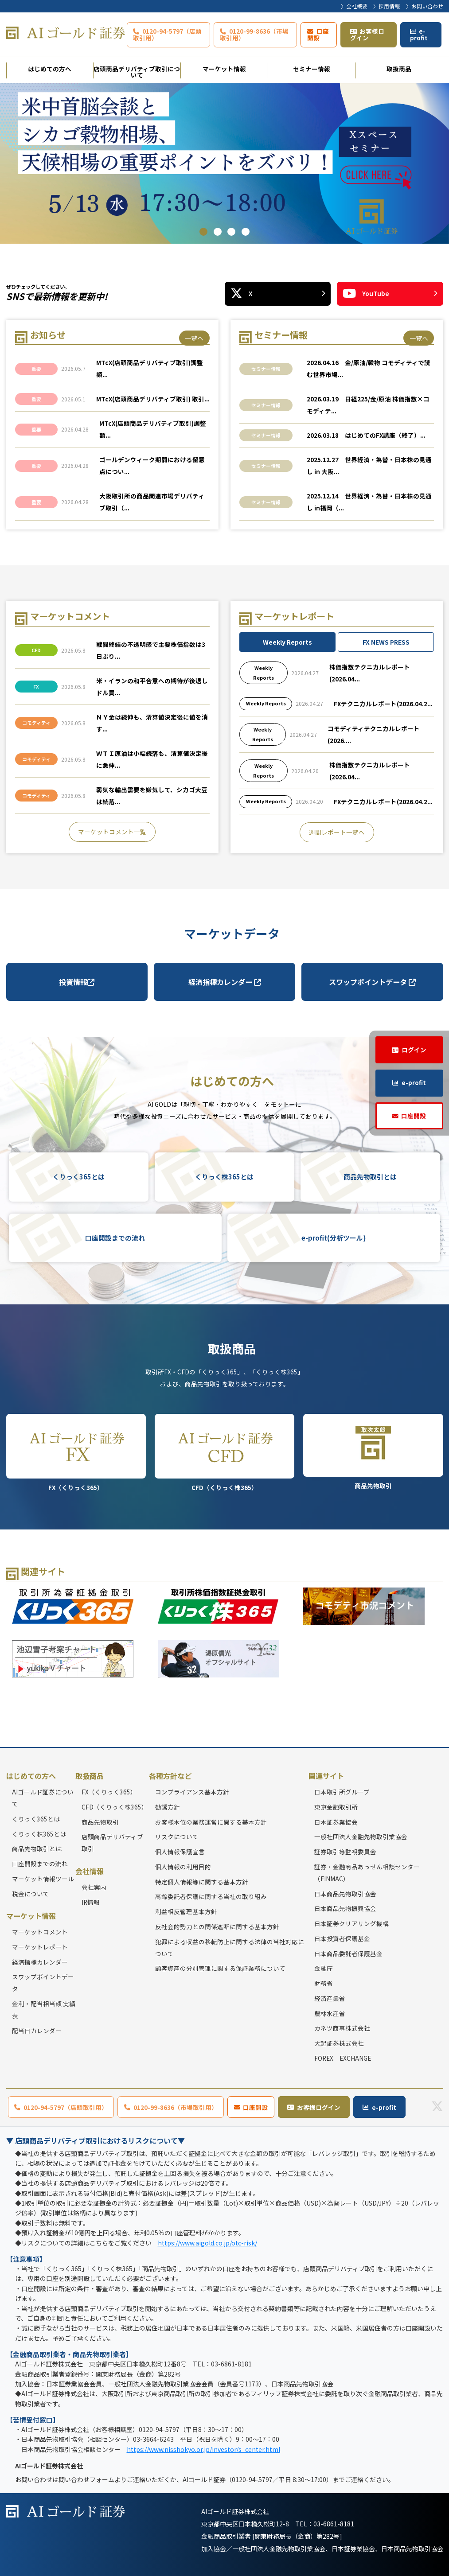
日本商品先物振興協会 (345, 1908)
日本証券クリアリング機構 (351, 1923)
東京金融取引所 (336, 1806)
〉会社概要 (354, 6)
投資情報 (76, 982)
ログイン (414, 1049)
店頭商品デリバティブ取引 (112, 1843)
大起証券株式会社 (339, 2043)
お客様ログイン (367, 34)
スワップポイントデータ (372, 982)
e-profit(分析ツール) (333, 1237)
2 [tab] (218, 232)
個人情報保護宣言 (180, 1851)
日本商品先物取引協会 (345, 1893)
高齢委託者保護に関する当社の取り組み (211, 1896)
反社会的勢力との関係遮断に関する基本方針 (217, 1926)
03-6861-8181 (333, 2523)
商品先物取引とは (370, 1177)
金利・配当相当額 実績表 (43, 2009)
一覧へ (194, 338)
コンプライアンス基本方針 (192, 1791)
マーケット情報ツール (43, 1878)
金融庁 (323, 1968)
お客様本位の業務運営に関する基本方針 (211, 1821)
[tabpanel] (224, 163)
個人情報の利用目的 (183, 1866)
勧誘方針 (167, 1806)
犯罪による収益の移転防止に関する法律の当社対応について (229, 1947)
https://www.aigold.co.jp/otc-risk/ (207, 2242)
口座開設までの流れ (115, 1237)
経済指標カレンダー (224, 982)
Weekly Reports (287, 642)
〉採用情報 (386, 6)
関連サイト (326, 1776)
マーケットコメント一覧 (112, 831)
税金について (30, 1893)
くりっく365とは (79, 1177)
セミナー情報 (311, 68)
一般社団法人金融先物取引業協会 (360, 1837)
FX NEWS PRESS (386, 642)
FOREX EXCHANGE (342, 2058)
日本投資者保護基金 (342, 1938)
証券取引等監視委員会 (345, 1851)
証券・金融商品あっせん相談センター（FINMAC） (367, 1872)
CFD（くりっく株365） (224, 1453)
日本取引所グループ (342, 1791)
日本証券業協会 (336, 1821)
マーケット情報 (224, 68)
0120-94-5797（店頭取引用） (167, 34)
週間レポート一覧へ (337, 832)
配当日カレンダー (37, 2030)
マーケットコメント (40, 1931)
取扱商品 (399, 68)
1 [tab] (203, 232)
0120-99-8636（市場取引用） (254, 34)
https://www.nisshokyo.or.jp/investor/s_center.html (203, 2449)
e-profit (419, 34)
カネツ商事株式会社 (342, 2028)
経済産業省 (329, 1998)
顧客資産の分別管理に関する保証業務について (220, 1968)
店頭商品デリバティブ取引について (137, 71)
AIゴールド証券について (43, 1797)
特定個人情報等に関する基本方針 (201, 1881)
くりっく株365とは (224, 1177)
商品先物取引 (373, 1452)
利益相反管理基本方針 (186, 1911)
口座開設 (318, 34)
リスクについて (177, 1837)
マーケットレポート (40, 1946)
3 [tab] (231, 232)
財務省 (323, 1983)
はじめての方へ (49, 68)
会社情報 (89, 1871)
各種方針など (170, 1776)
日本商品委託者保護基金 (348, 1953)
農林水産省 (329, 2013)
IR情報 (91, 1902)
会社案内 (94, 1887)
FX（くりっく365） (76, 1453)
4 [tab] (246, 232)
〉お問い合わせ (424, 6)
